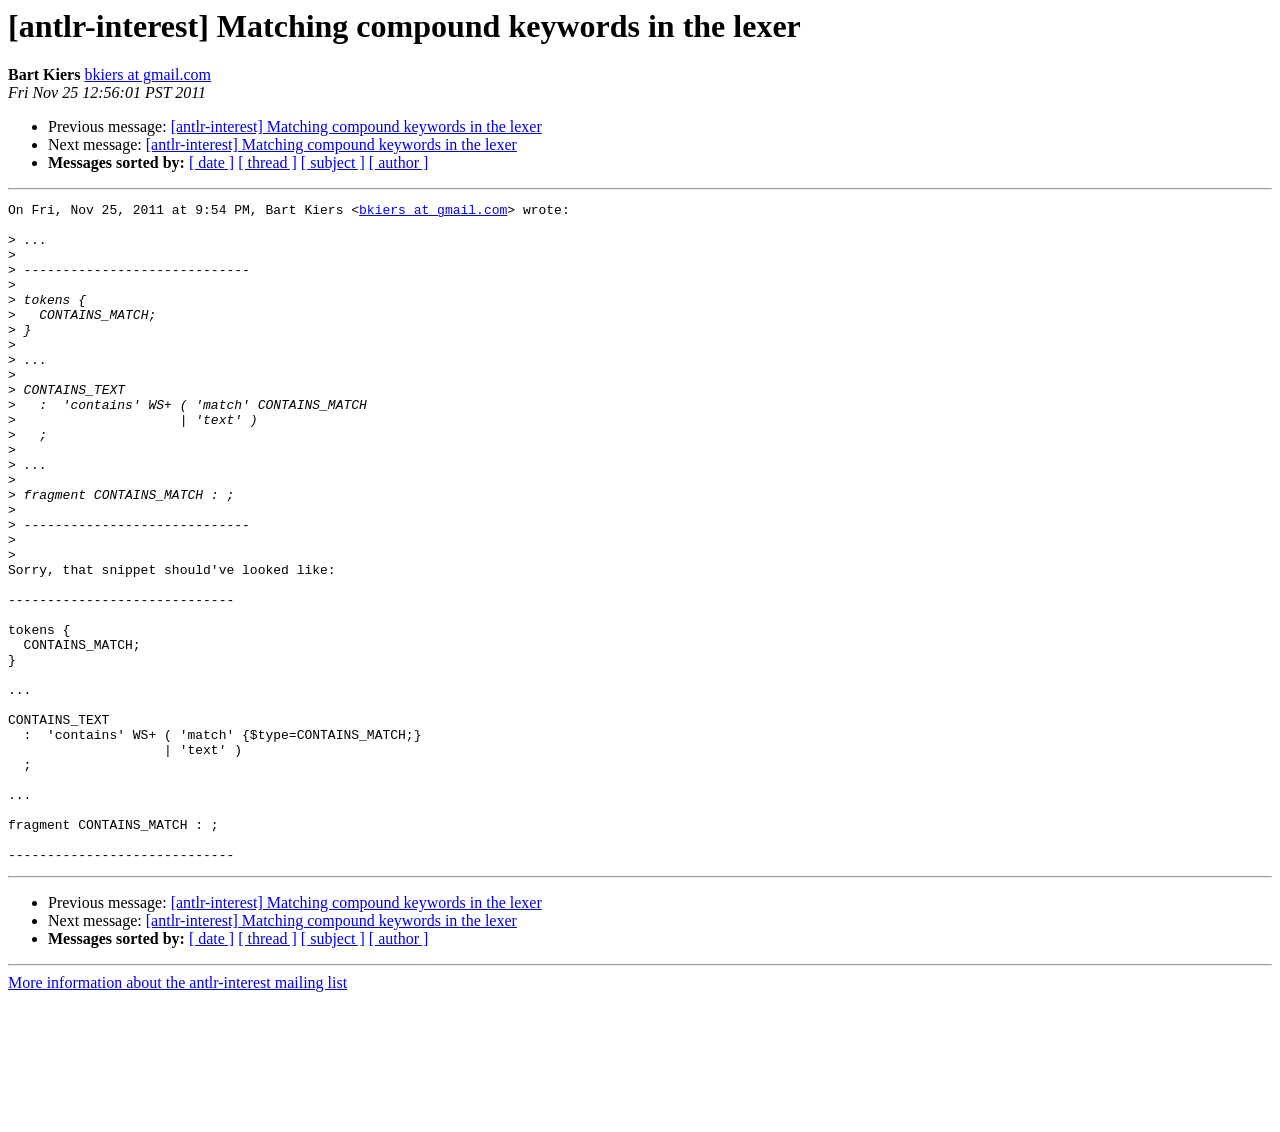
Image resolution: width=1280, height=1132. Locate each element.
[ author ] (399, 162)
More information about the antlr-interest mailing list (177, 1114)
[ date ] (211, 162)
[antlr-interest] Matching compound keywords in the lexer (356, 126)
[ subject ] (333, 162)
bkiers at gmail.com (147, 74)
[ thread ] (267, 162)
